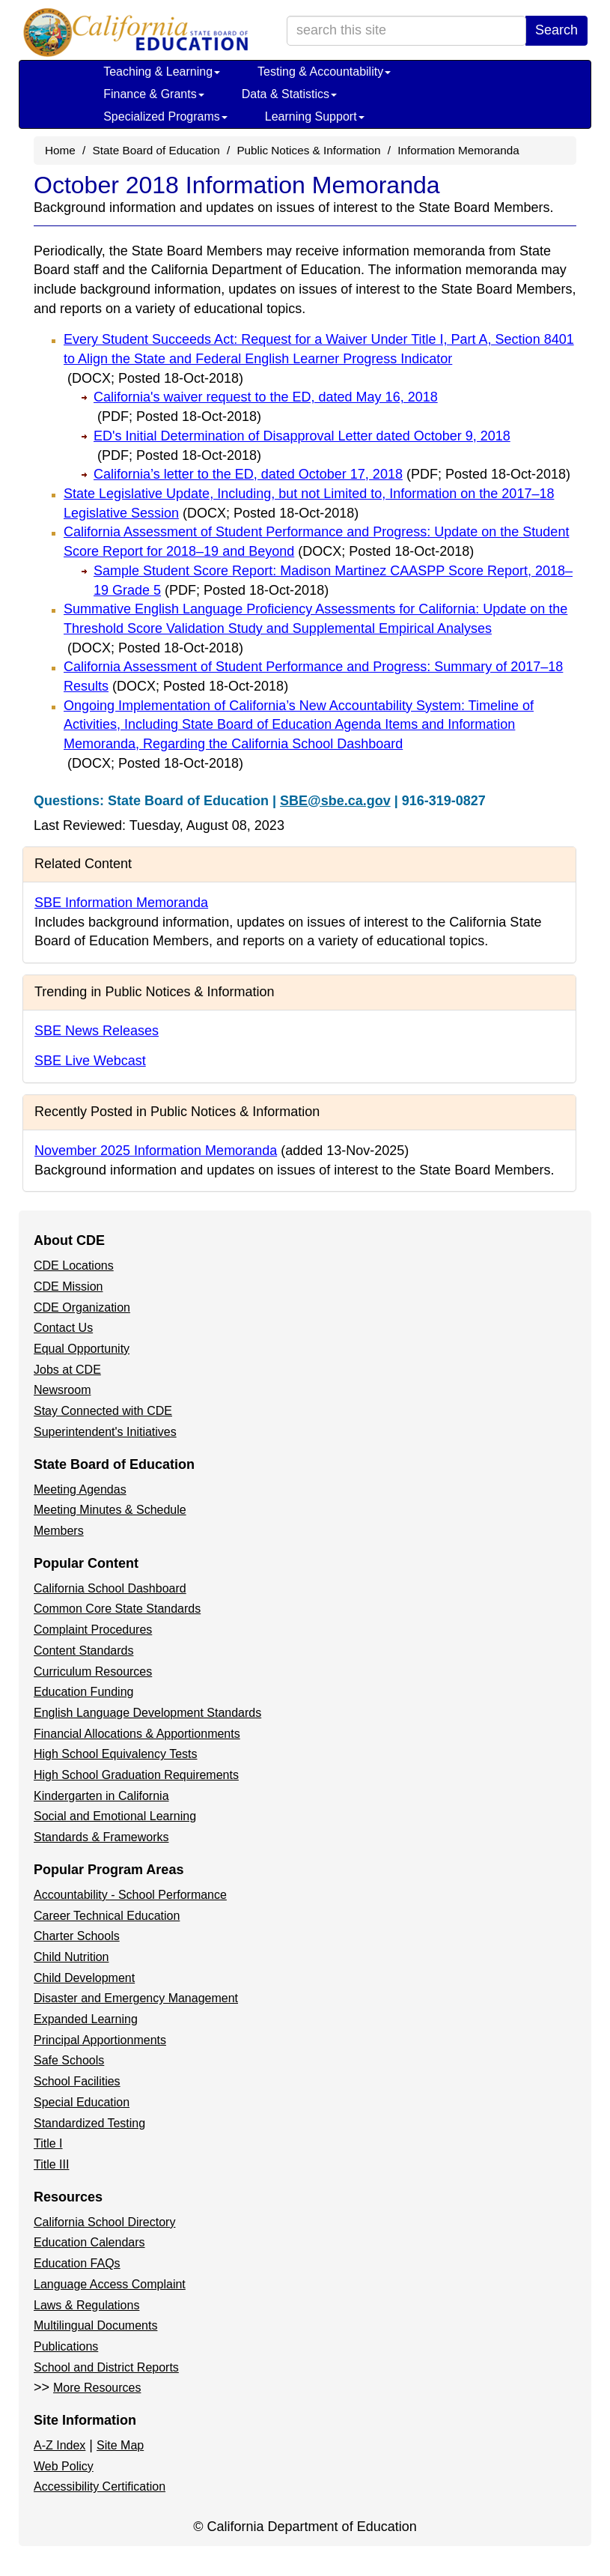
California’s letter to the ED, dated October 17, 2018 (332, 474)
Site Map (120, 2445)
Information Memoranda (458, 150)
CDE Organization (82, 1307)
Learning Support (315, 116)
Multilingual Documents (95, 2325)
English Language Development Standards (147, 1712)
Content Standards (83, 1650)
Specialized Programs (165, 116)
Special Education (81, 2102)
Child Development (84, 1978)
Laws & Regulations (86, 2305)
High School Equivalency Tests (116, 1754)
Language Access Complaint (110, 2284)
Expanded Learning (86, 2019)
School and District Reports (106, 2367)
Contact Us (63, 1327)
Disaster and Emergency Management (136, 1998)
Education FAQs (77, 2263)
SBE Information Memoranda (121, 902)
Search (556, 29)
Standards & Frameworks (101, 1837)
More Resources (97, 2387)
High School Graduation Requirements (136, 1775)
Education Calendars (89, 2242)
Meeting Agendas (80, 1489)
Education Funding (83, 1691)
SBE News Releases (96, 1030)
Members (59, 1530)
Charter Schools (77, 1936)
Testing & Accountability (324, 71)
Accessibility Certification (99, 2486)
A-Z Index (59, 2445)
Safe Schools (69, 2060)
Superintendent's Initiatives (105, 1431)
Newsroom (62, 1390)
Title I (48, 2143)
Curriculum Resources (93, 1671)
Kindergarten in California (101, 1795)
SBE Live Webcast (90, 1060)
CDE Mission (68, 1286)
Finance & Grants (153, 94)
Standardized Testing (89, 2123)
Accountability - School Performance (130, 1894)
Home (60, 150)
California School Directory (104, 2222)
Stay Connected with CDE (103, 1410)
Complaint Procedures (93, 1629)
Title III (51, 2164)
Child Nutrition (71, 1957)
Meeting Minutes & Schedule (110, 1509)
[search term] (406, 31)
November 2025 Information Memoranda (155, 1150)
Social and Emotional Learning (115, 1816)
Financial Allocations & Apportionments (137, 1733)
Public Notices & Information (308, 150)
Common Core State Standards (117, 1608)
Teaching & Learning (161, 71)
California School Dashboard (110, 1588)
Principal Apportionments (100, 2040)
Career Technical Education (107, 1915)
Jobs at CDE (67, 1369)
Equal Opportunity (81, 1348)
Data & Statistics (289, 94)
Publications (66, 2346)
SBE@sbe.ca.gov (335, 800)
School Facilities (77, 2081)
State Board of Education (156, 150)
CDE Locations (74, 1265)
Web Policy (64, 2466)
